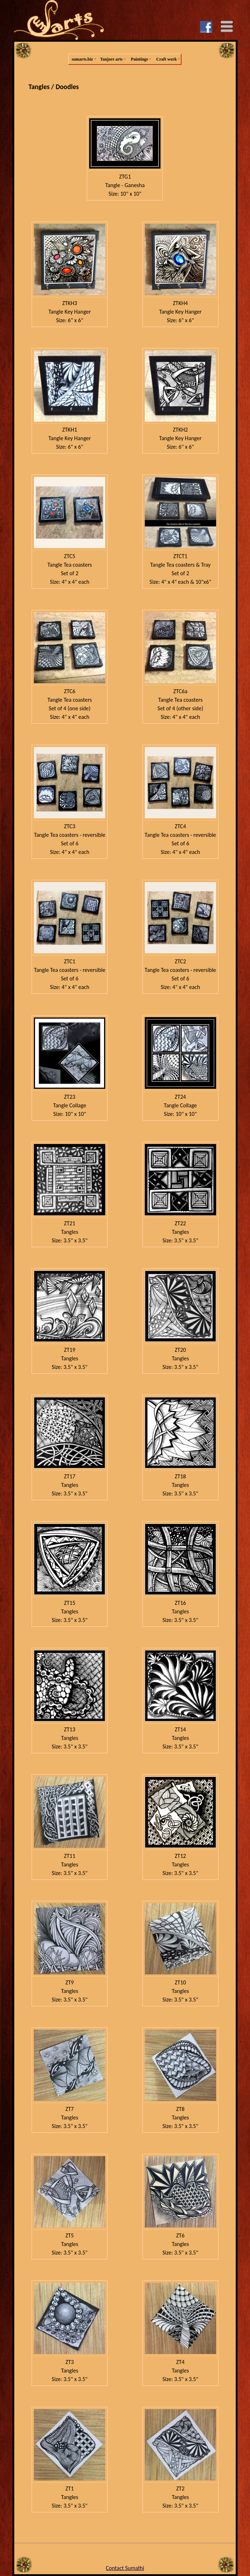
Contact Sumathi (125, 2568)
